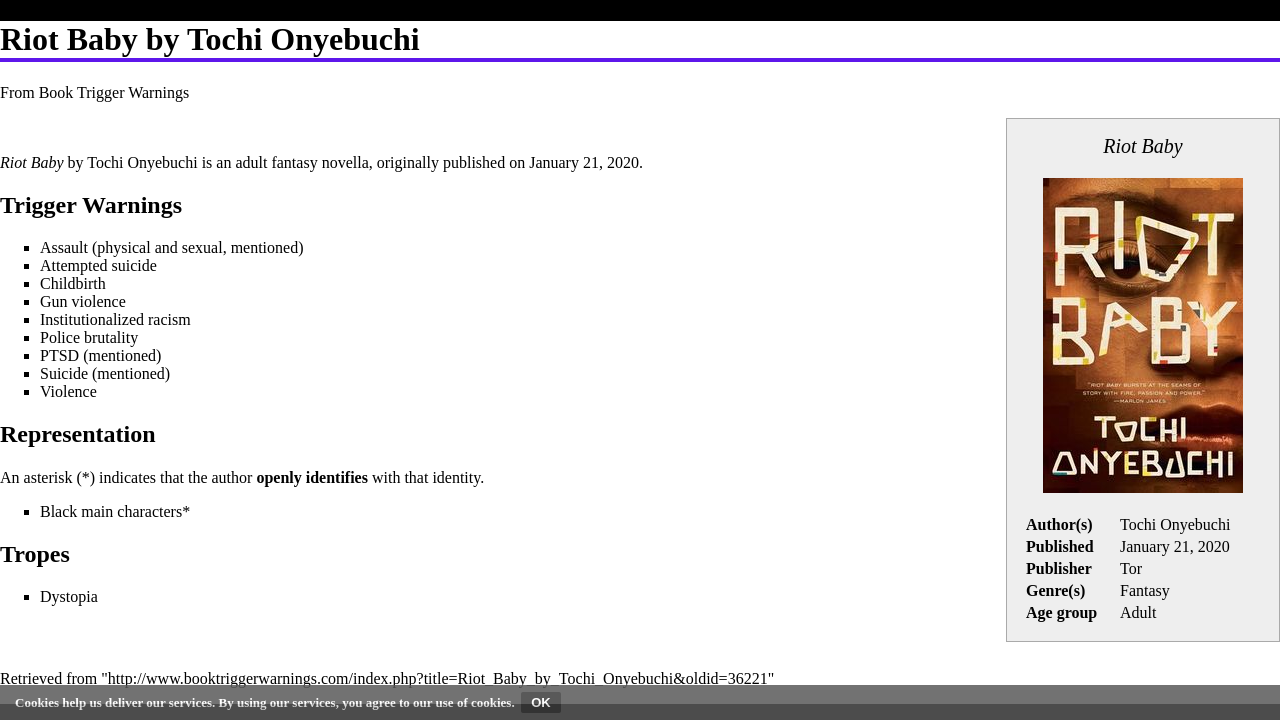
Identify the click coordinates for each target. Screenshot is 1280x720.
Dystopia (69, 596)
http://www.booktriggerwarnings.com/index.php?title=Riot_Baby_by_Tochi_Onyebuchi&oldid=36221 (438, 678)
